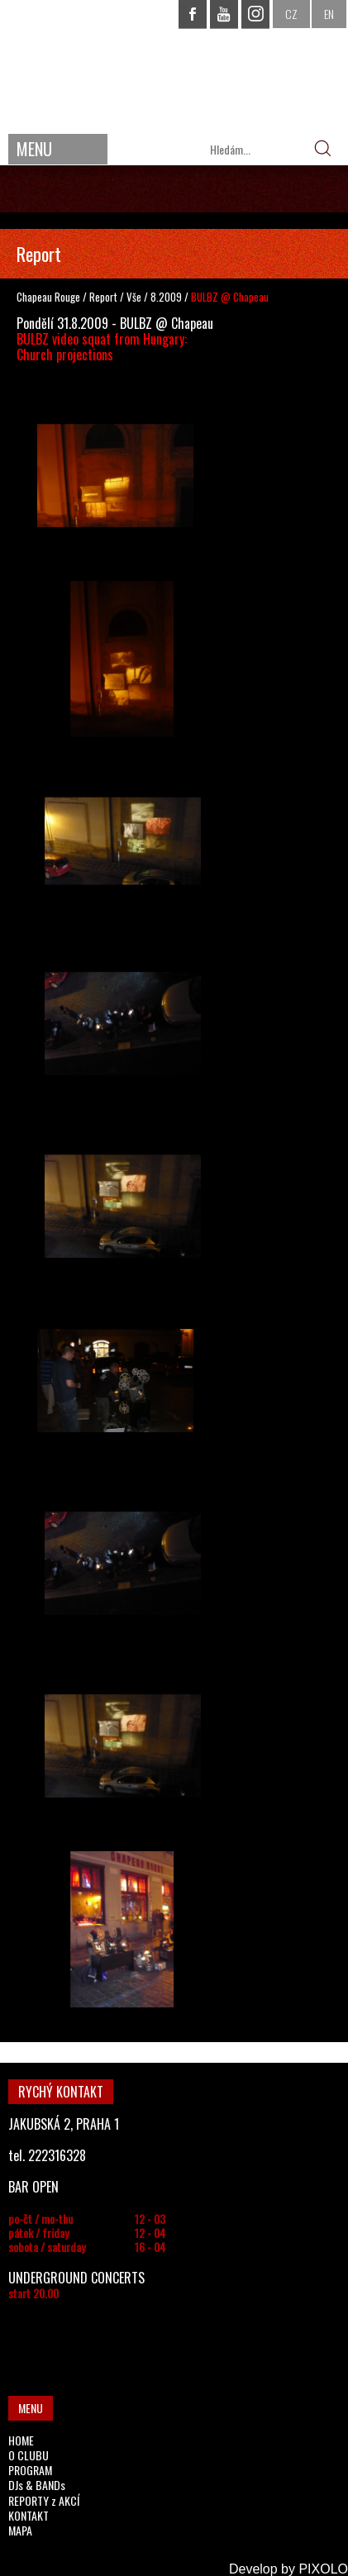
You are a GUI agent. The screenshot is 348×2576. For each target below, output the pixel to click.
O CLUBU (28, 2455)
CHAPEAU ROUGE (174, 65)
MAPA (20, 2530)
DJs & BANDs (36, 2484)
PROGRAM (30, 2469)
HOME (21, 2440)
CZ (291, 13)
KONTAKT (28, 2515)
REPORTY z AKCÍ (43, 2500)
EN (329, 13)
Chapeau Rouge (48, 296)
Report (103, 296)
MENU (34, 148)
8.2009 (166, 296)
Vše (135, 296)
